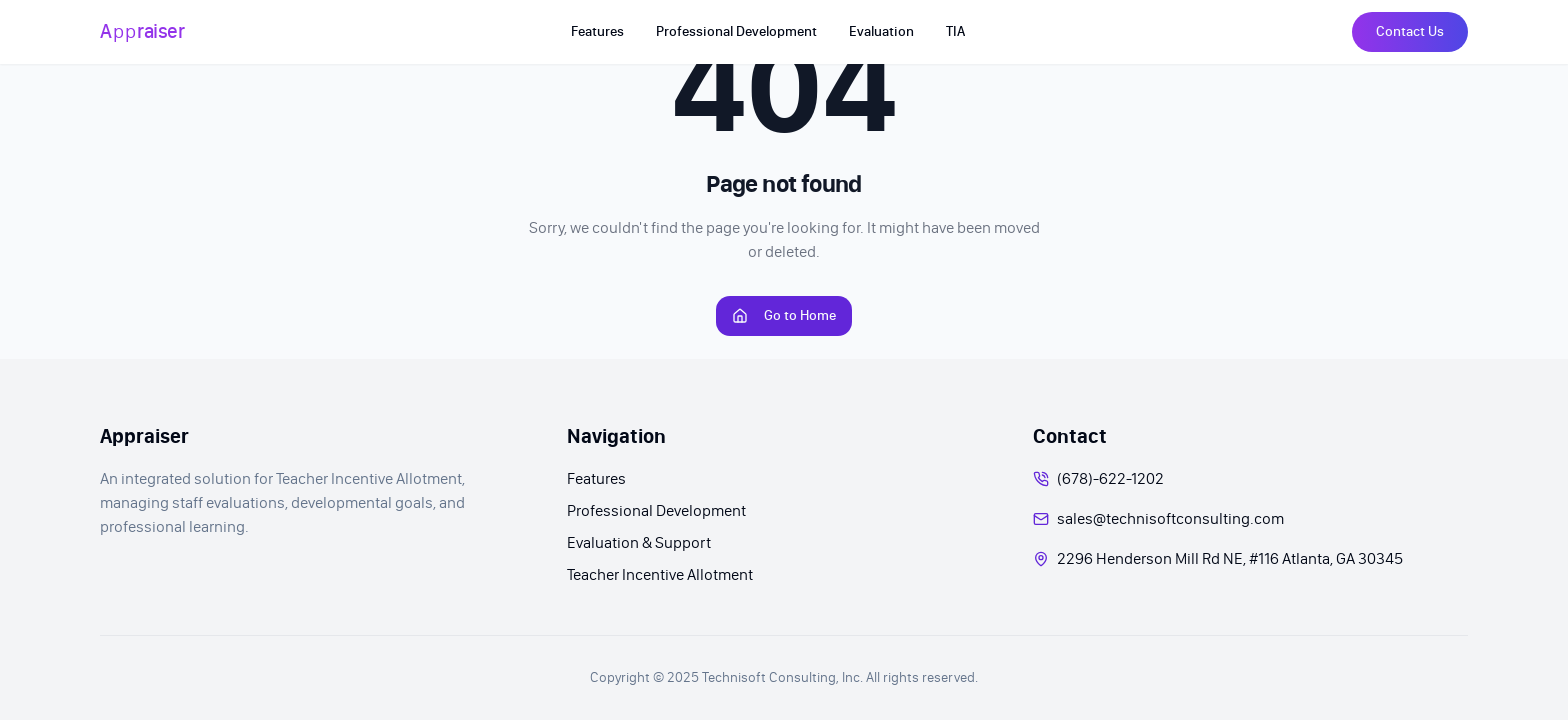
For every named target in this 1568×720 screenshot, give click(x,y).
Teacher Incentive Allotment (660, 574)
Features (596, 478)
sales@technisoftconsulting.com (1170, 518)
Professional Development (656, 510)
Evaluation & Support (639, 542)
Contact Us (1410, 31)
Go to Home (784, 315)
